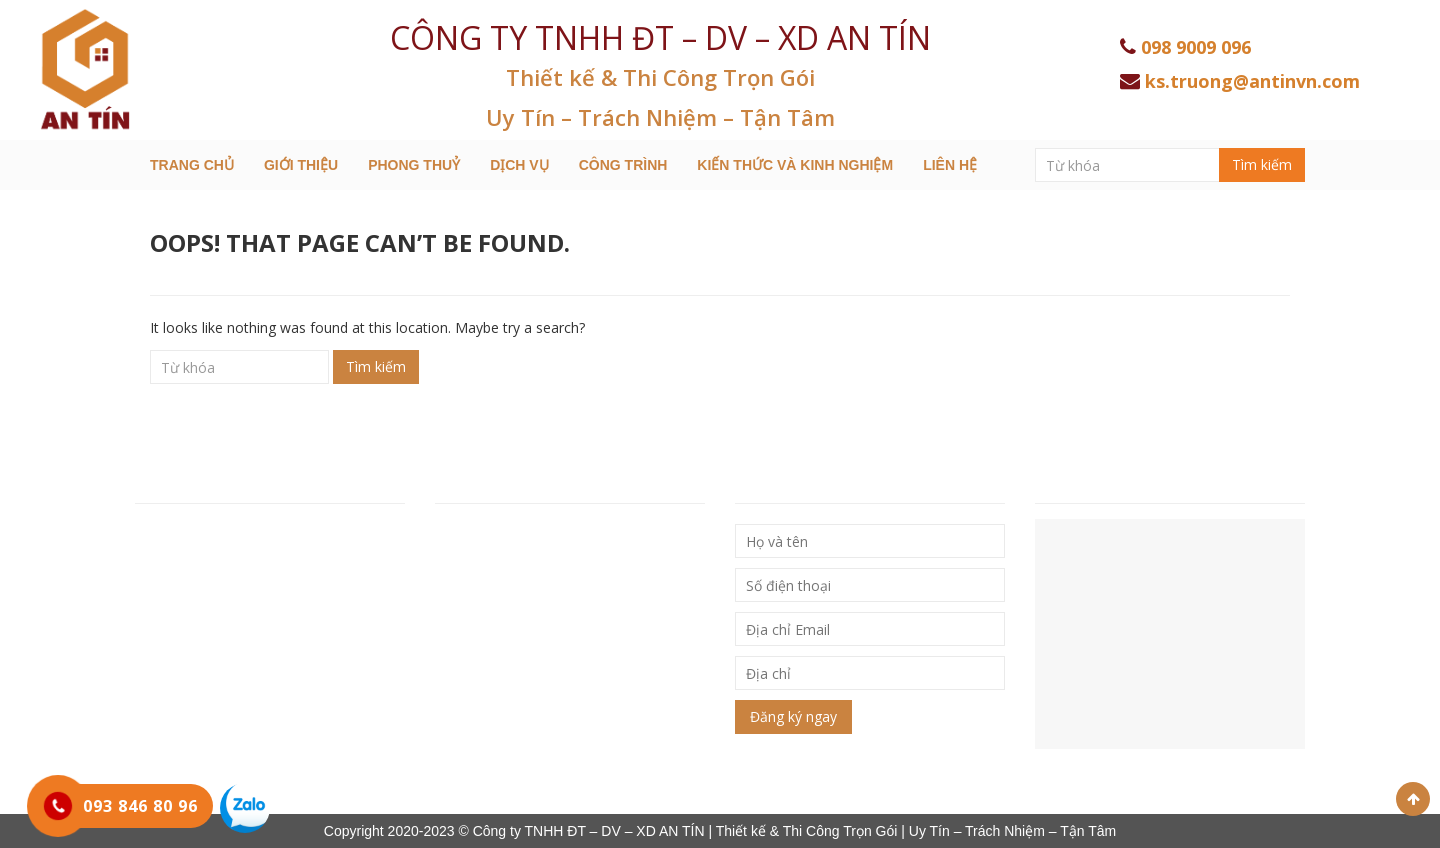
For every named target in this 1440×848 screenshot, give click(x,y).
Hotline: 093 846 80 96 (213, 618)
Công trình (623, 165)
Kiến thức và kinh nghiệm (795, 165)
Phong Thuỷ (414, 165)
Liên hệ (950, 165)
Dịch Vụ (519, 165)
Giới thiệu (301, 165)
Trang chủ (192, 165)
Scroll (1413, 799)
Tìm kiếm (1262, 164)
